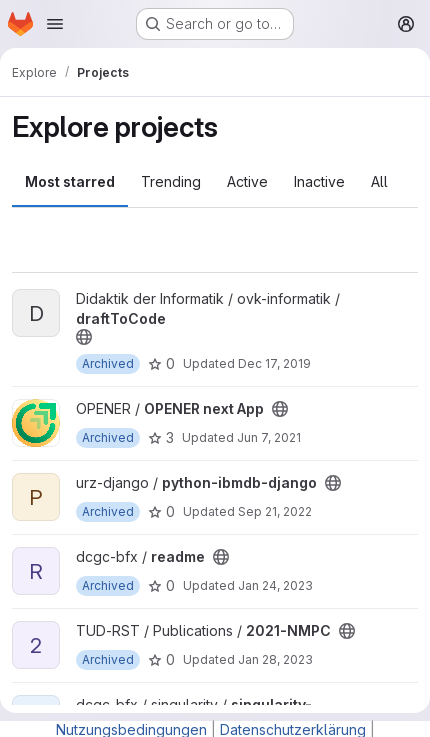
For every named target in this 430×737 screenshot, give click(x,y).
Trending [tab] (171, 181)
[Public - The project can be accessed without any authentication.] (84, 337)
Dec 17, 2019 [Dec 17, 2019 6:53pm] (274, 363)
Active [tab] (247, 181)
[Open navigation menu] (55, 24)
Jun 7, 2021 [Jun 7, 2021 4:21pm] (269, 437)
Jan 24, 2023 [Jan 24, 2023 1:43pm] (275, 585)
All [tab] (379, 181)
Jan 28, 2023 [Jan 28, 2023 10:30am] (275, 659)
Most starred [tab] (70, 181)
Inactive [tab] (319, 181)
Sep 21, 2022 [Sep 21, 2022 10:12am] (275, 511)
